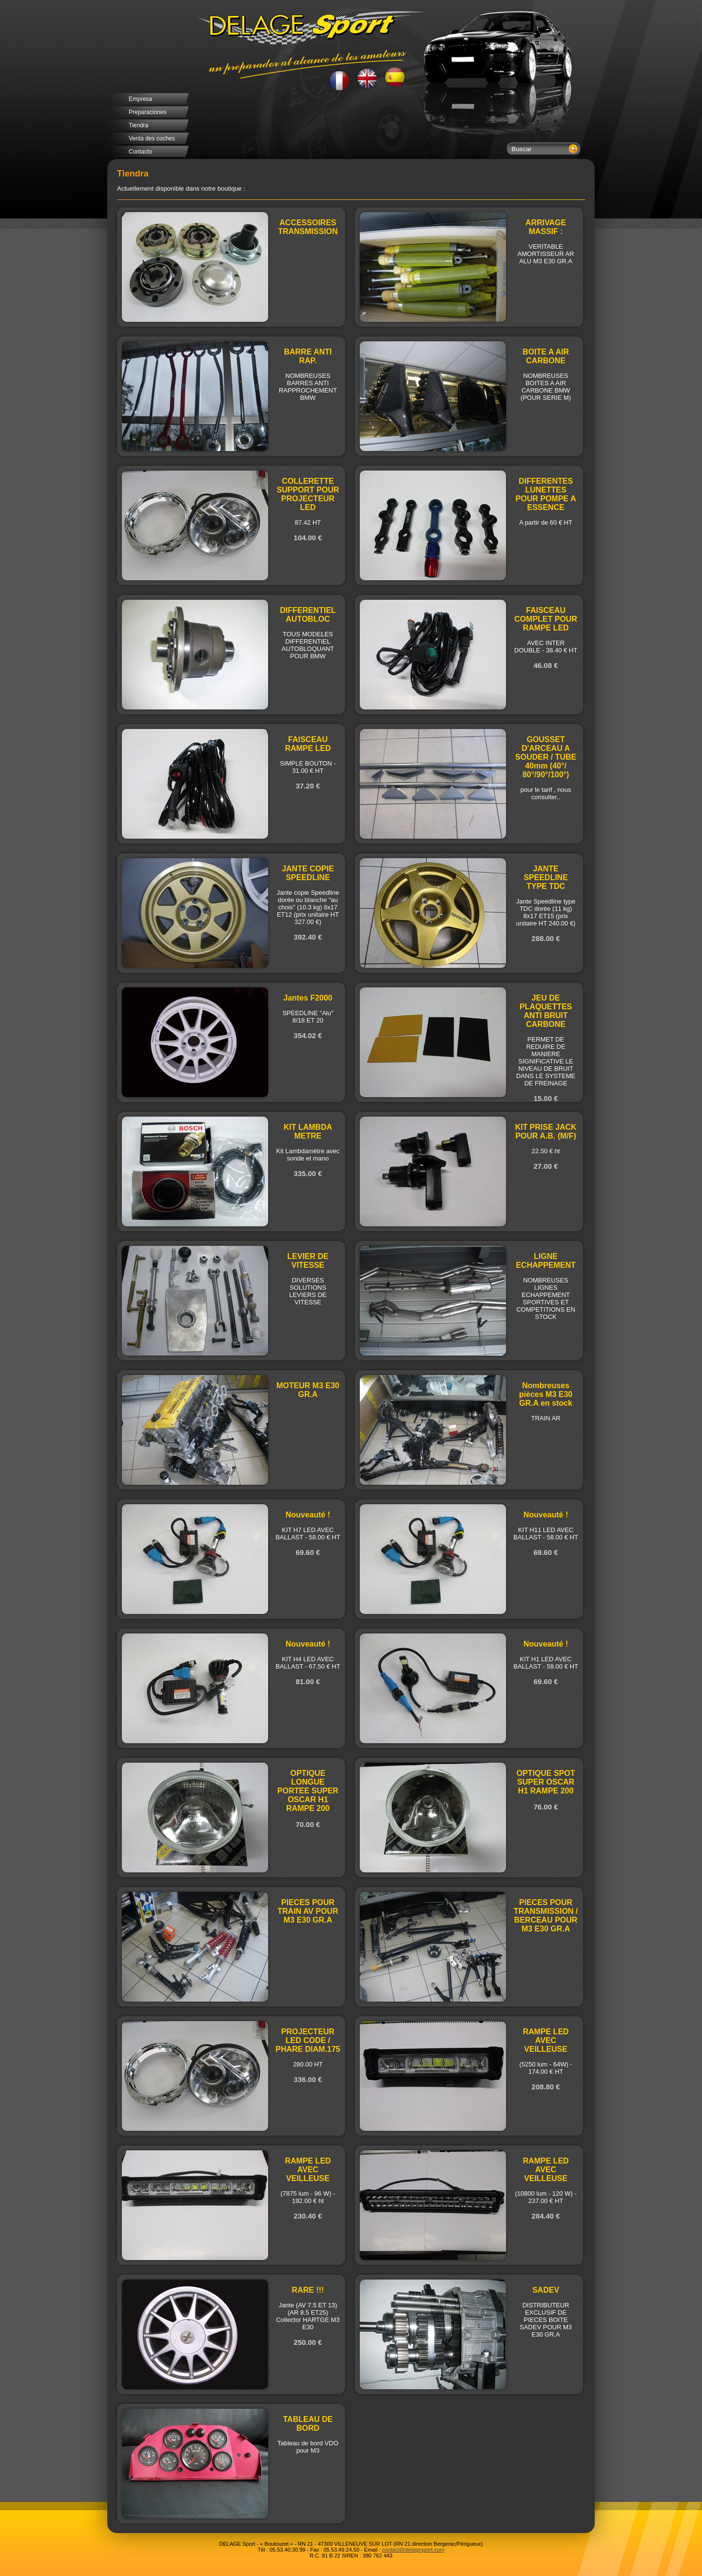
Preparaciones (147, 112)
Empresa (140, 99)
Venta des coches (152, 138)
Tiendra (138, 125)
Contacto (140, 151)
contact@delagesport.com (413, 2550)
